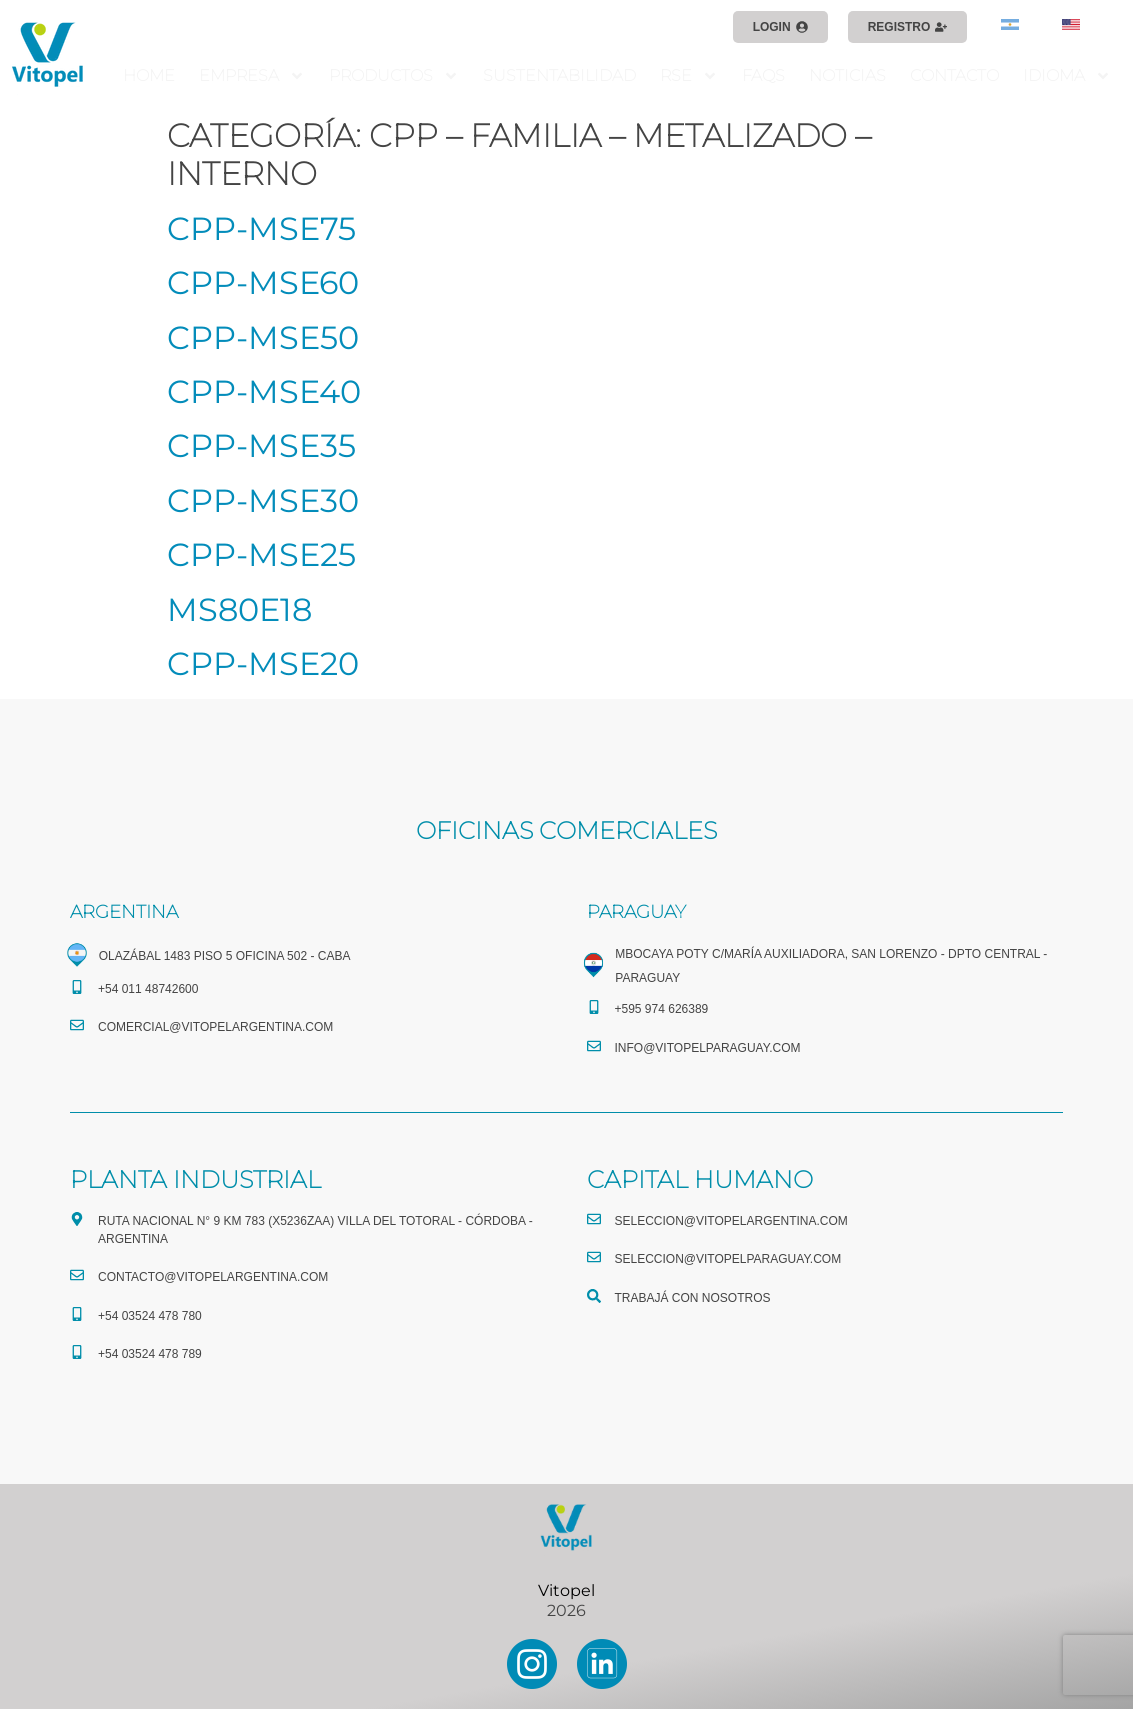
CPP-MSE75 (261, 228)
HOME (149, 75)
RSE (689, 76)
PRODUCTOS (394, 76)
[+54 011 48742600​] (77, 987)
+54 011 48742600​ (148, 989)
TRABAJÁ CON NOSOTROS (693, 1298)
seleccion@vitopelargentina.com (731, 1221)
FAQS (763, 75)
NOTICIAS (847, 75)
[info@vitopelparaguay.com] (594, 1046)
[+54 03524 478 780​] (77, 1314)
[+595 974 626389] (594, 1007)
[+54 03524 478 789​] (77, 1352)
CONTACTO (954, 75)
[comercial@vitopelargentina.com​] (77, 1025)
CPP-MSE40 (264, 391)
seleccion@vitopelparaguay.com (728, 1259)
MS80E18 (239, 609)
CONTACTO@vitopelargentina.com (213, 1277)
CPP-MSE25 (261, 554)
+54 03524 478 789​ (150, 1354)
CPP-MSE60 (263, 282)
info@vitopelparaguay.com (708, 1048)
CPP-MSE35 (261, 445)
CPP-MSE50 (263, 337)
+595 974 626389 (662, 1009)
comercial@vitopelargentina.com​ (215, 1027)
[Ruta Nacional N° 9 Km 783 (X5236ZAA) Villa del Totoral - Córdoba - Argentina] (77, 1219)
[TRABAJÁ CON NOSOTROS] (594, 1296)
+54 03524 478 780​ (150, 1316)
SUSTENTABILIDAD (559, 75)
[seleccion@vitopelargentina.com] (594, 1219)
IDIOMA (1067, 76)
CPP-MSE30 (263, 500)
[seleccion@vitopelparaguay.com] (594, 1257)
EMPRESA (252, 76)
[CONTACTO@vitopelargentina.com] (77, 1275)
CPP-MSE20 (263, 663)
